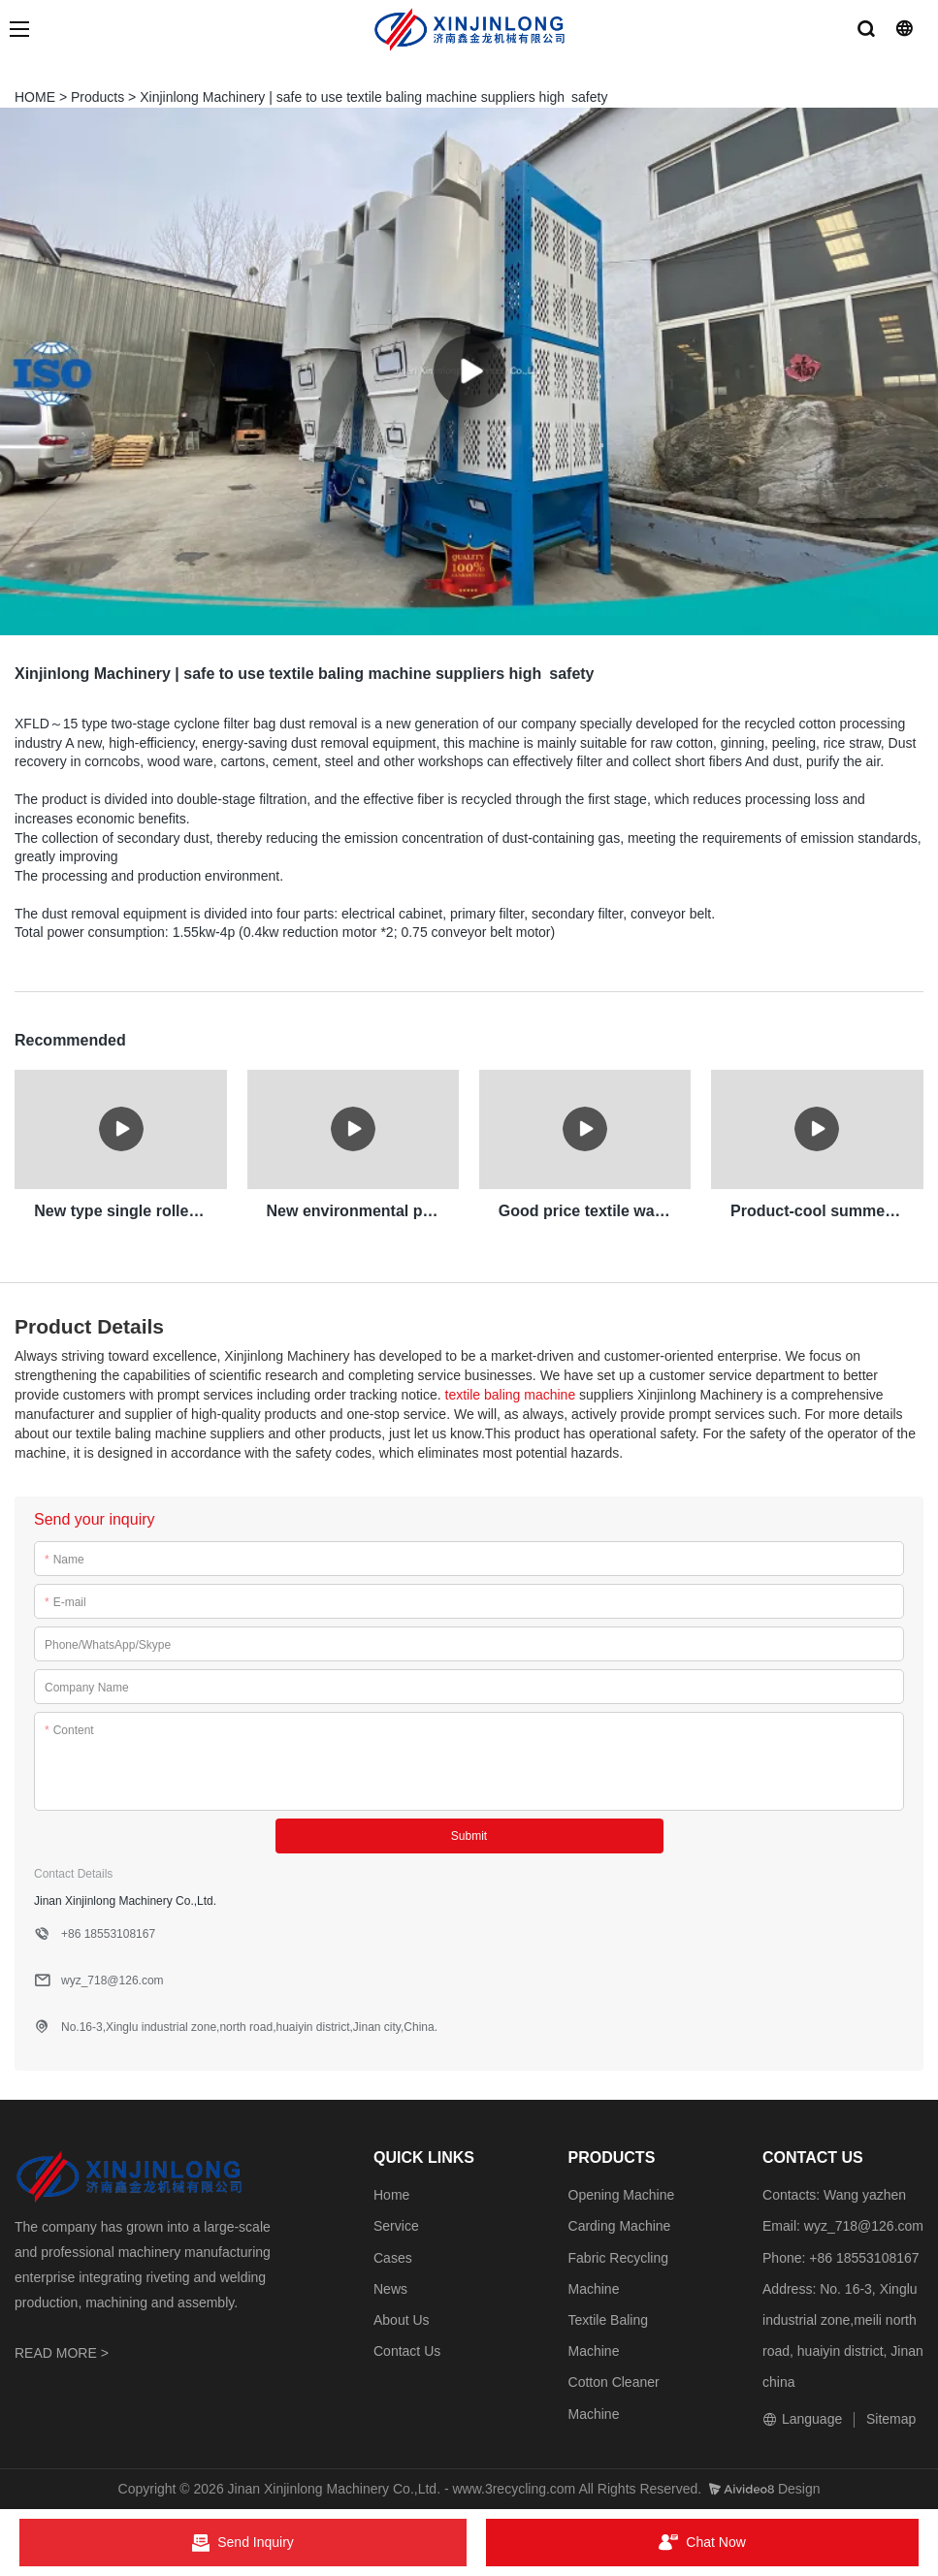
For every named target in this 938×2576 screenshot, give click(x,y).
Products (97, 97)
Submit (469, 1835)
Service (396, 2226)
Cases (392, 2257)
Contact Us (406, 2350)
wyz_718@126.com (863, 2226)
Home (391, 2194)
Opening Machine (621, 2194)
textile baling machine (510, 1393)
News (390, 2288)
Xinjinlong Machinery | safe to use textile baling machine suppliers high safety (373, 97)
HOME (35, 97)
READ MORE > (62, 2352)
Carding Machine (619, 2226)
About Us (401, 2319)
